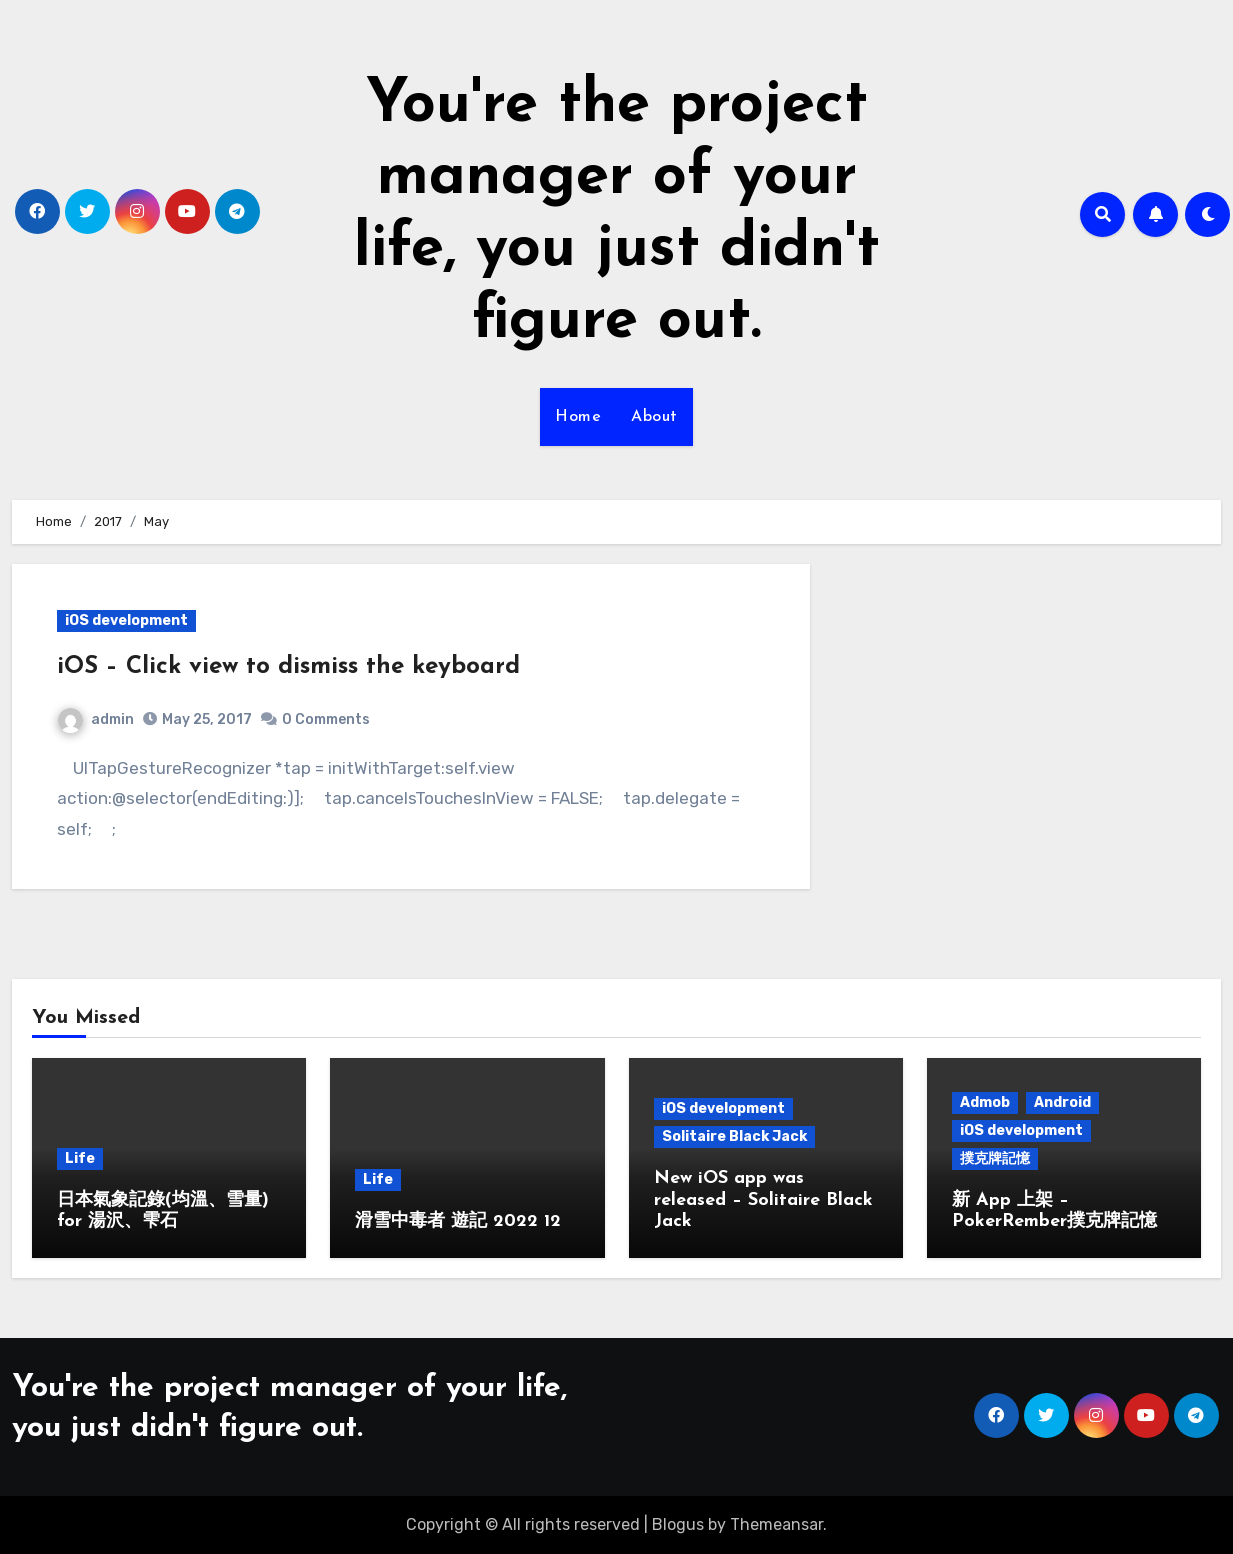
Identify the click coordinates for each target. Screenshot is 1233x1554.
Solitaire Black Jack (734, 1136)
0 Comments (326, 719)
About (654, 417)
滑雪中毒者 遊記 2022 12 (458, 1221)
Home (578, 417)
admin (96, 719)
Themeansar (776, 1524)
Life (80, 1158)
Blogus (678, 1524)
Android (1062, 1102)
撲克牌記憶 (995, 1158)
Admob (985, 1102)
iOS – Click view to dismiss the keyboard (288, 667)
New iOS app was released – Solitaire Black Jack (763, 1200)
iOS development (126, 620)
